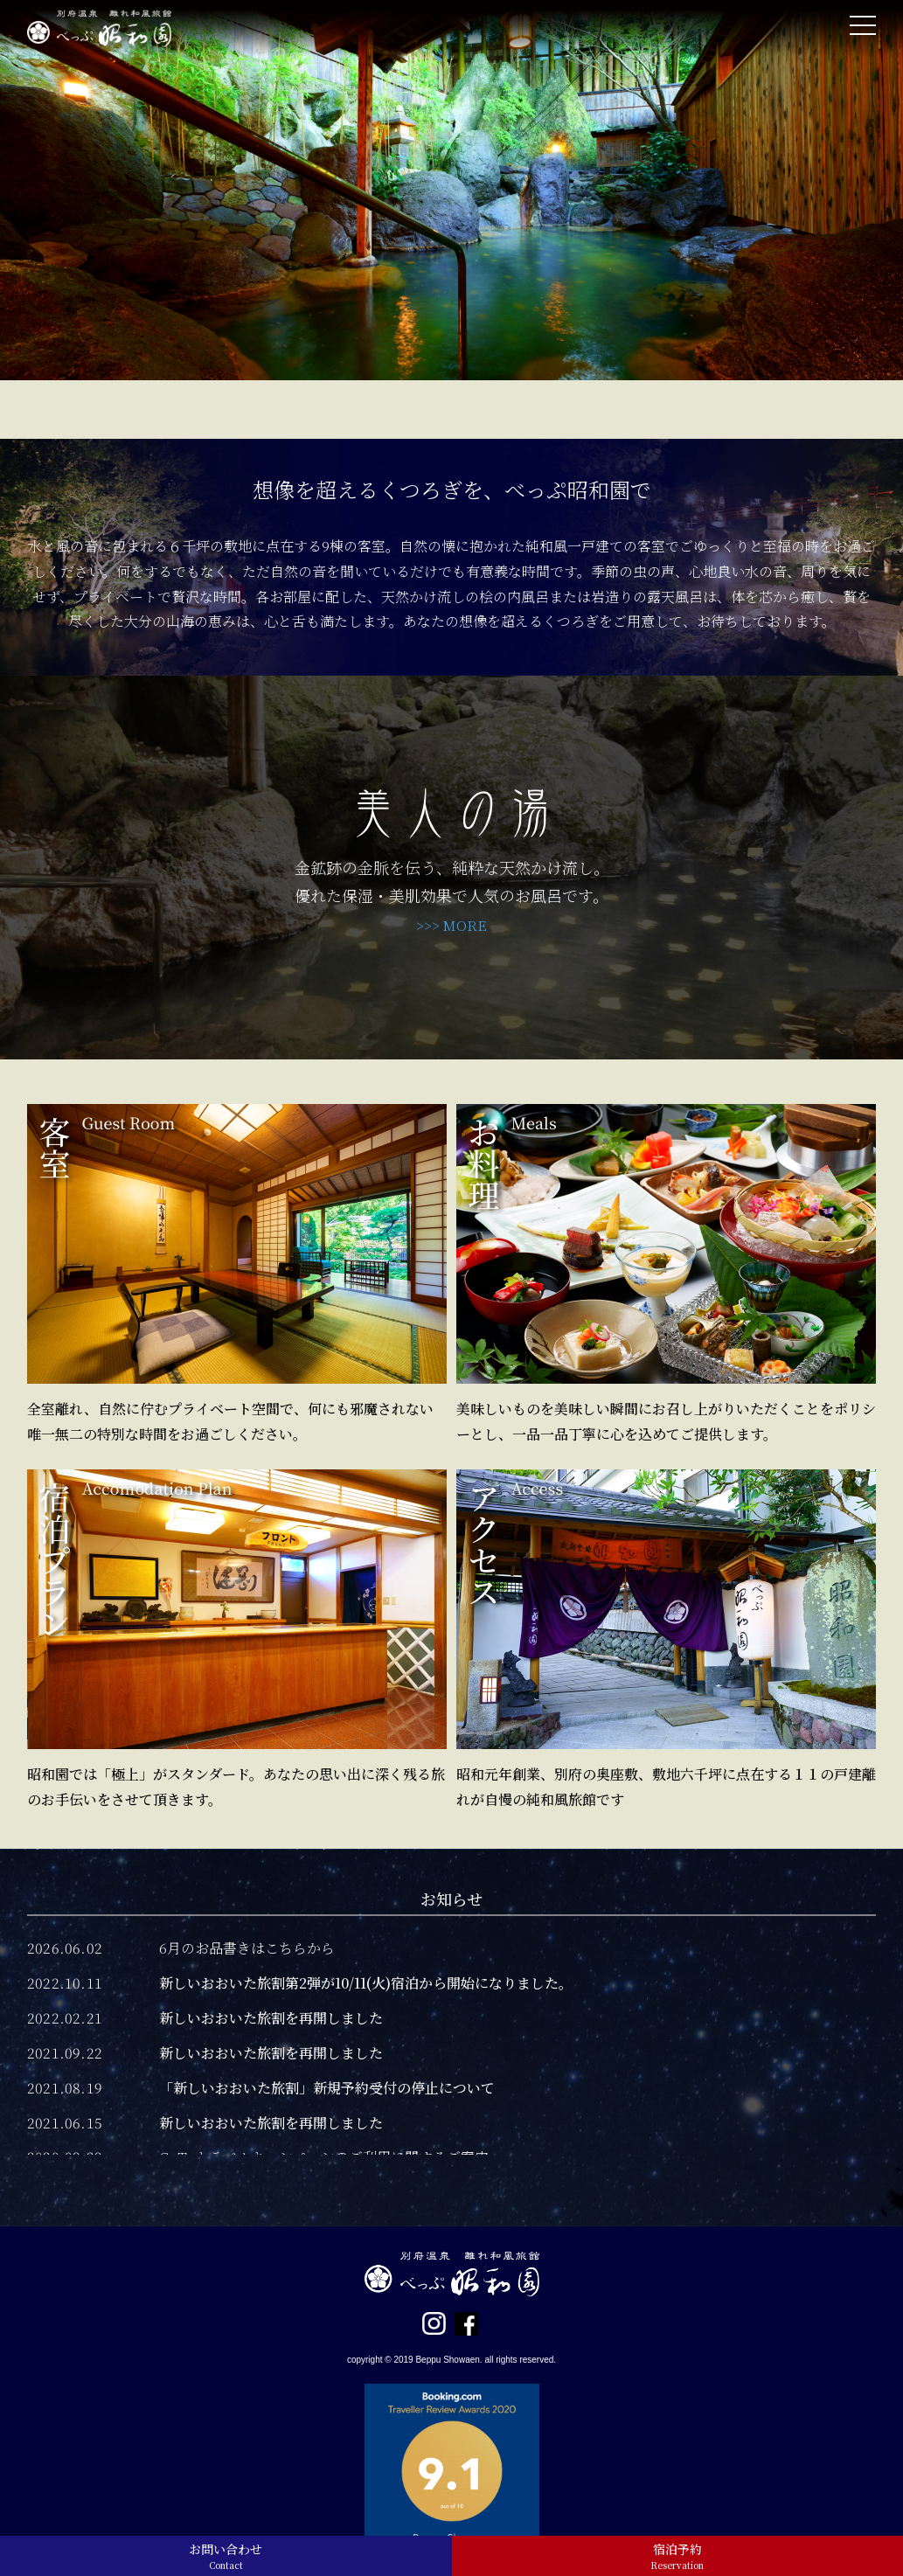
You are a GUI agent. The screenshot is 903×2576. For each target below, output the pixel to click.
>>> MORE (451, 925)
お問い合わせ (226, 2556)
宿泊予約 (678, 2556)
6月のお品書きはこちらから (247, 1948)
